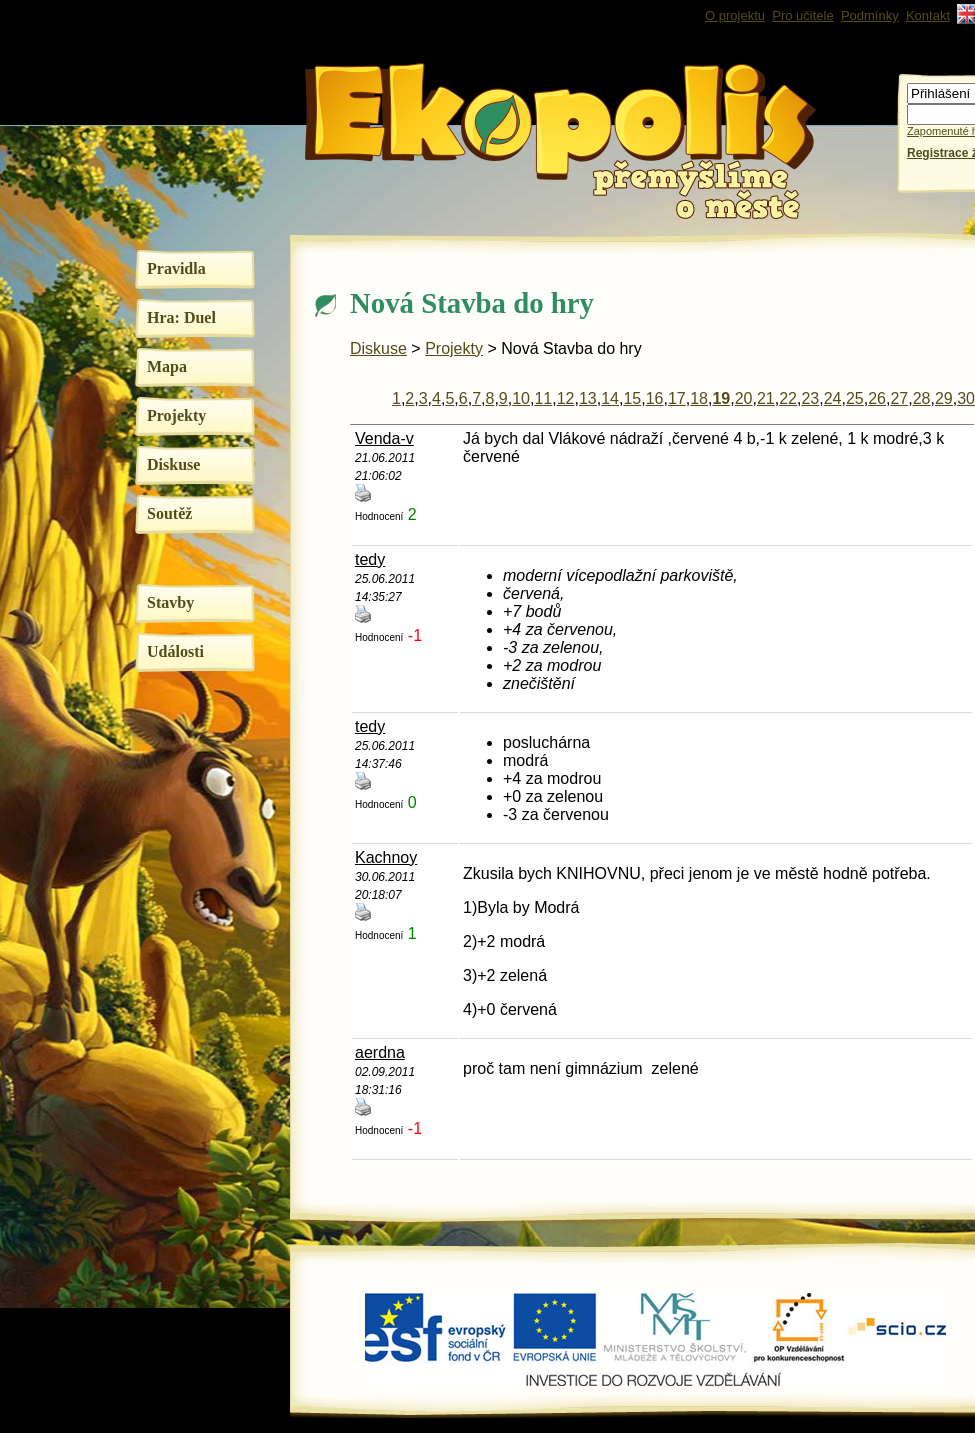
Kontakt (928, 15)
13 (588, 398)
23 (810, 398)
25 (855, 398)
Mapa (167, 366)
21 (766, 398)
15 (632, 398)
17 (677, 398)
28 (922, 398)
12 (566, 398)
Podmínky (870, 15)
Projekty (176, 415)
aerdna (380, 1052)
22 (788, 398)
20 (744, 398)
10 (521, 398)
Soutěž (169, 513)
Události (175, 651)
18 (699, 398)
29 (944, 398)
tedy (370, 559)
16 (655, 398)
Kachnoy (386, 857)
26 (877, 398)
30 (966, 398)
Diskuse (173, 464)
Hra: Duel (181, 317)
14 (610, 398)
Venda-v (384, 438)
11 (543, 398)
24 (833, 398)
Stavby (170, 602)
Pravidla (176, 268)
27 (899, 398)
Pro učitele (802, 15)
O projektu (735, 15)
